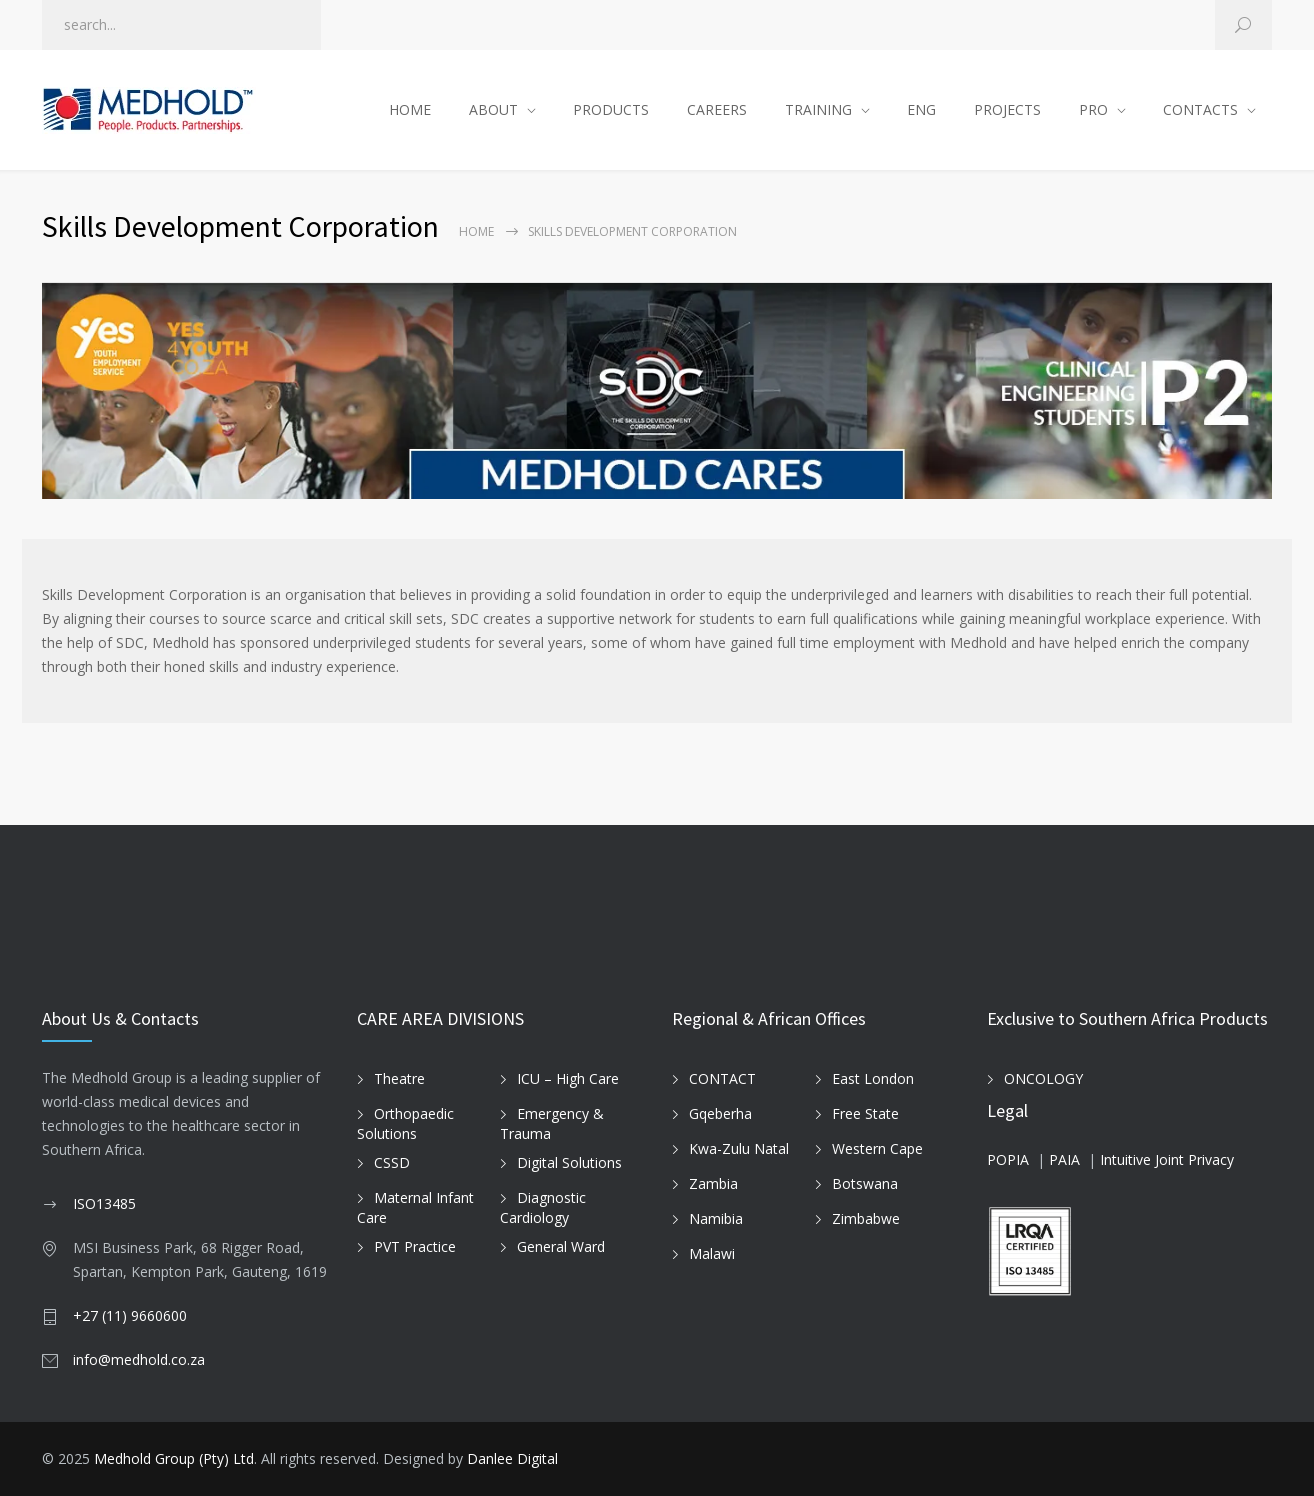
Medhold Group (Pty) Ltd (174, 1458)
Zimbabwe (866, 1218)
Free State (865, 1113)
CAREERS (717, 109)
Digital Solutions (569, 1162)
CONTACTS (1200, 109)
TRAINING (818, 109)
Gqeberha (720, 1113)
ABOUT (493, 109)
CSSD (392, 1162)
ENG (921, 109)
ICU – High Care (568, 1078)
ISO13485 (104, 1203)
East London (873, 1078)
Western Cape (877, 1148)
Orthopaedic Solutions (405, 1124)
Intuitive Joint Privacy (1167, 1159)
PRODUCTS (611, 109)
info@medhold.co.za (139, 1359)
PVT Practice (415, 1246)
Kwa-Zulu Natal (739, 1148)
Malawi (712, 1253)
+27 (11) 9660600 (130, 1315)
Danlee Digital (512, 1458)
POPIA (1008, 1159)
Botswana (865, 1183)
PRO (1093, 109)
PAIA (1064, 1159)
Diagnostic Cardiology (543, 1208)
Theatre (399, 1078)
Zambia (713, 1183)
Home (476, 231)
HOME (410, 109)
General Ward (561, 1246)
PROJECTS (1007, 109)
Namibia (716, 1218)
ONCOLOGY (1043, 1078)
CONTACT (722, 1078)
